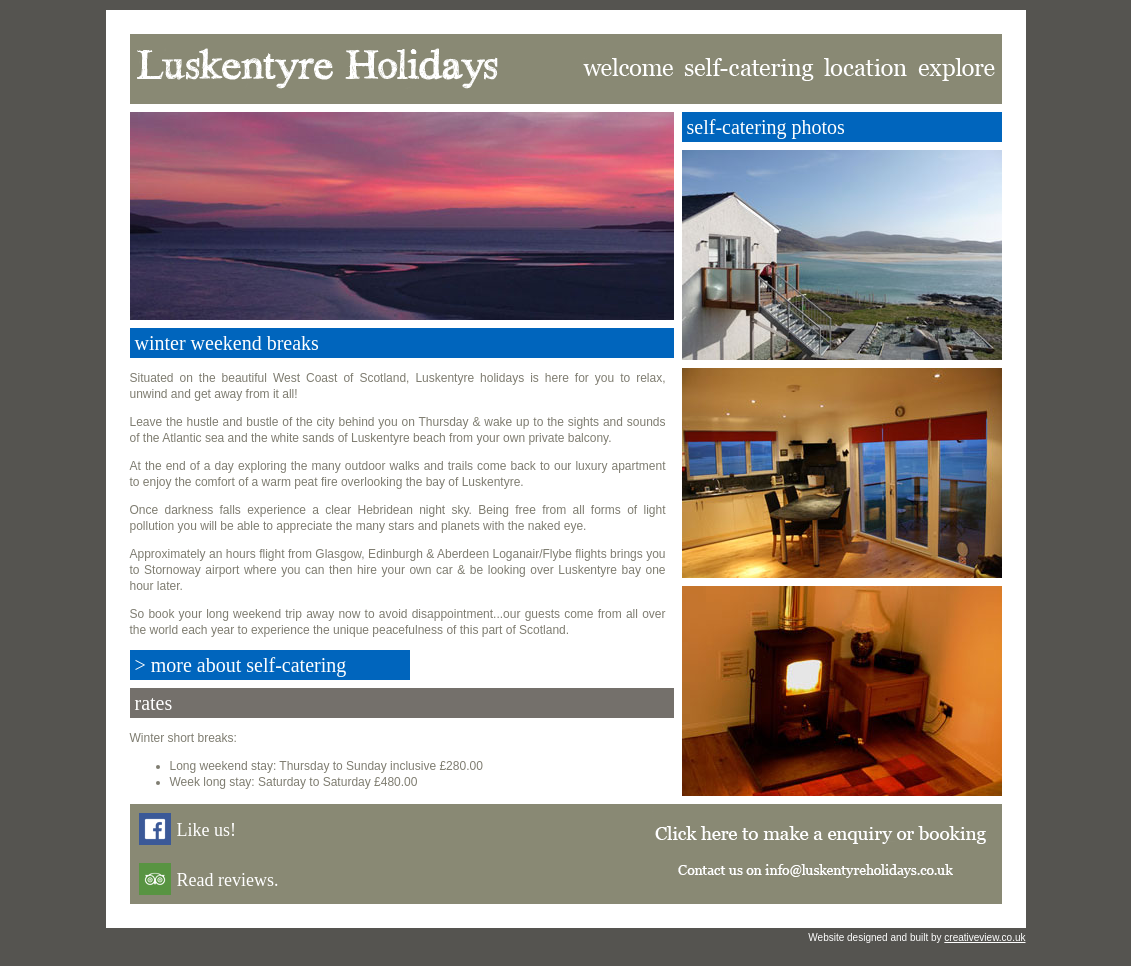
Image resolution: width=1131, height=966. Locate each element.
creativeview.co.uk (984, 937)
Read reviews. (228, 880)
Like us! (206, 830)
